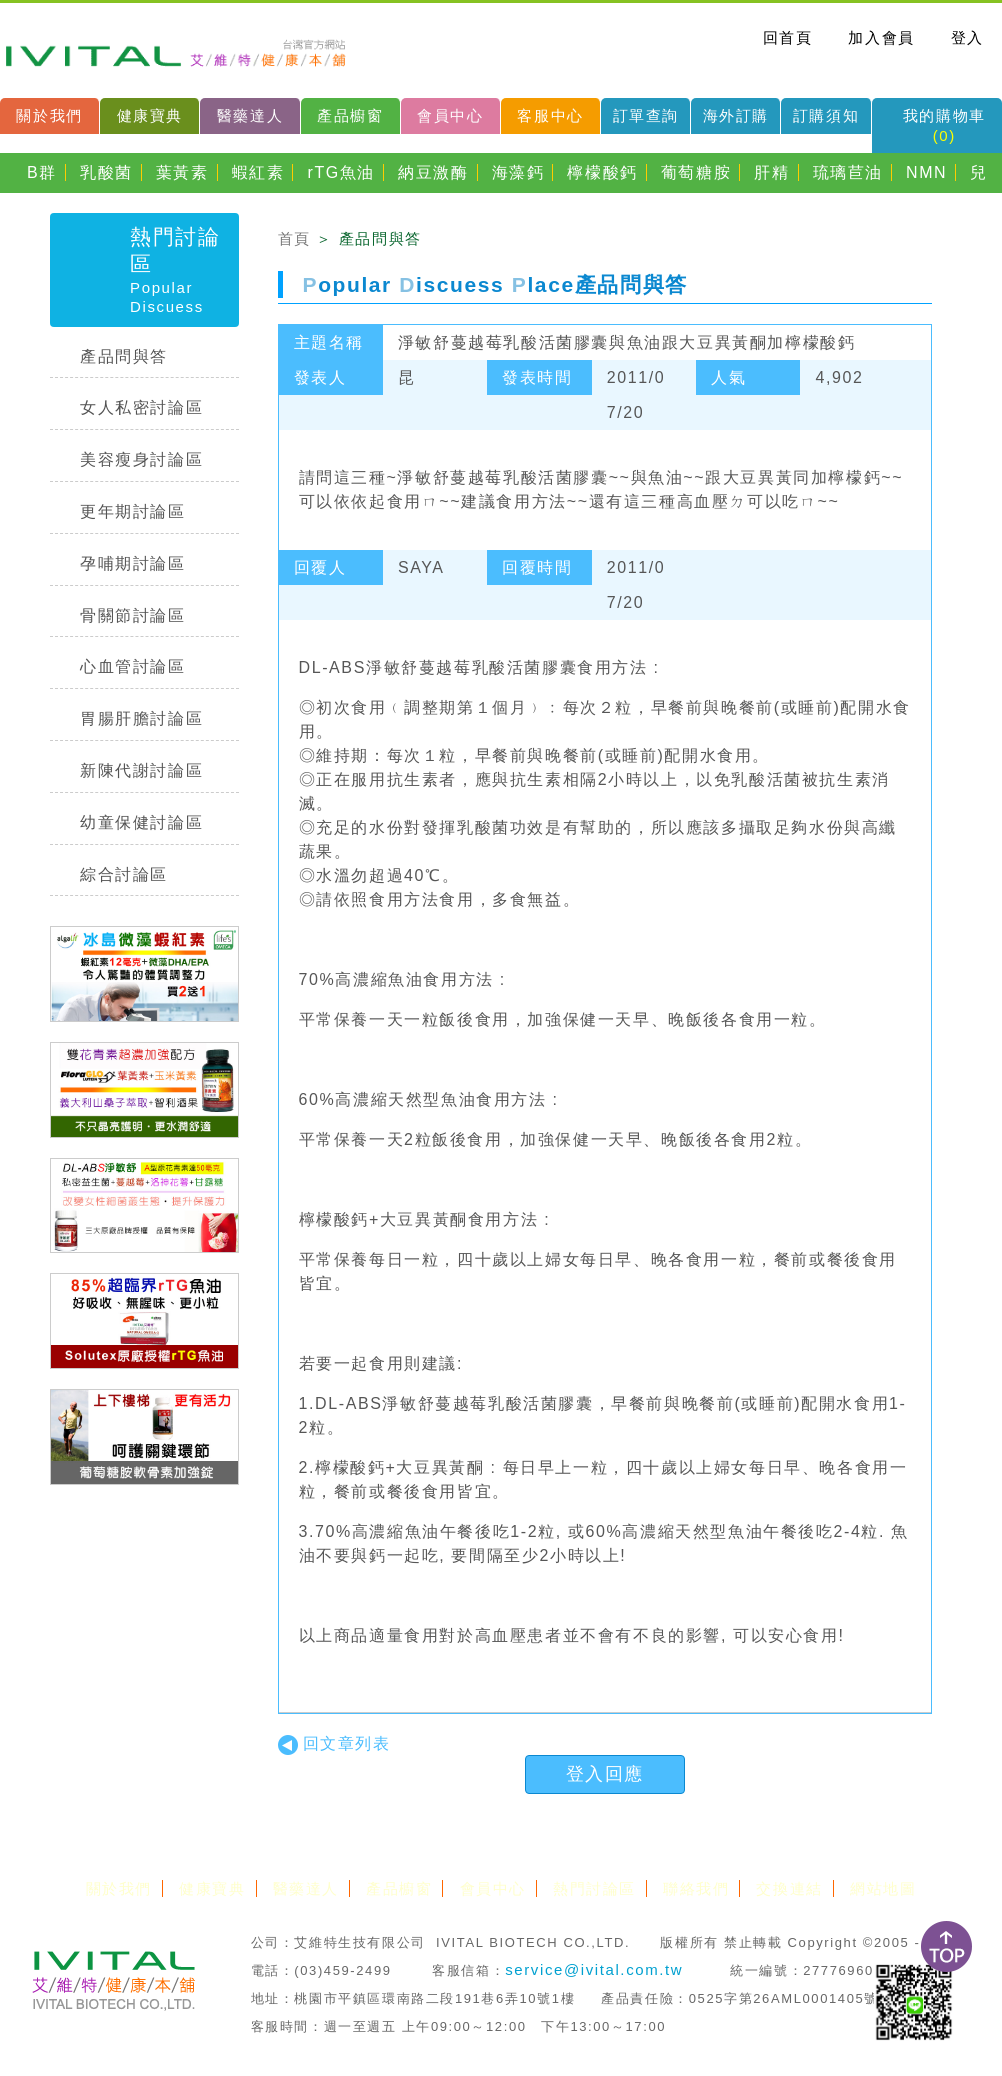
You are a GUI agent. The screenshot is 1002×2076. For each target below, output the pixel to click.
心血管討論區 (133, 666)
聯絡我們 (696, 1888)
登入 (967, 37)
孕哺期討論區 (133, 563)
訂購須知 (826, 115)
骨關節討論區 (133, 615)
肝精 (771, 172)
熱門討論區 (594, 1888)
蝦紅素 (258, 172)
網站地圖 (883, 1888)
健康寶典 (150, 115)
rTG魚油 (342, 172)
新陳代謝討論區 (141, 770)
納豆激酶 (433, 172)
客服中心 (550, 115)
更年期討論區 (133, 511)
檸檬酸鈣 (602, 172)
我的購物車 (944, 125)
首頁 (294, 238)
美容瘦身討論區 (141, 459)
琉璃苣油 (848, 172)
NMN (926, 172)
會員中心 (450, 115)
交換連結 (789, 1888)
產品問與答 (124, 356)
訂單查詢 (646, 115)
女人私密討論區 (141, 407)
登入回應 (605, 1774)
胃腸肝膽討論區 (141, 718)
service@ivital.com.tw (594, 1969)
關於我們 (49, 115)
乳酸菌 (106, 172)
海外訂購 (736, 115)
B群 (42, 172)
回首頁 (788, 37)
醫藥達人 (250, 115)
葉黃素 (182, 172)
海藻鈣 (518, 172)
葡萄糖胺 (696, 172)
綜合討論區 (124, 874)
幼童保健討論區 (141, 822)
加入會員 (881, 37)
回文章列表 (334, 1743)
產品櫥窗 (350, 115)
